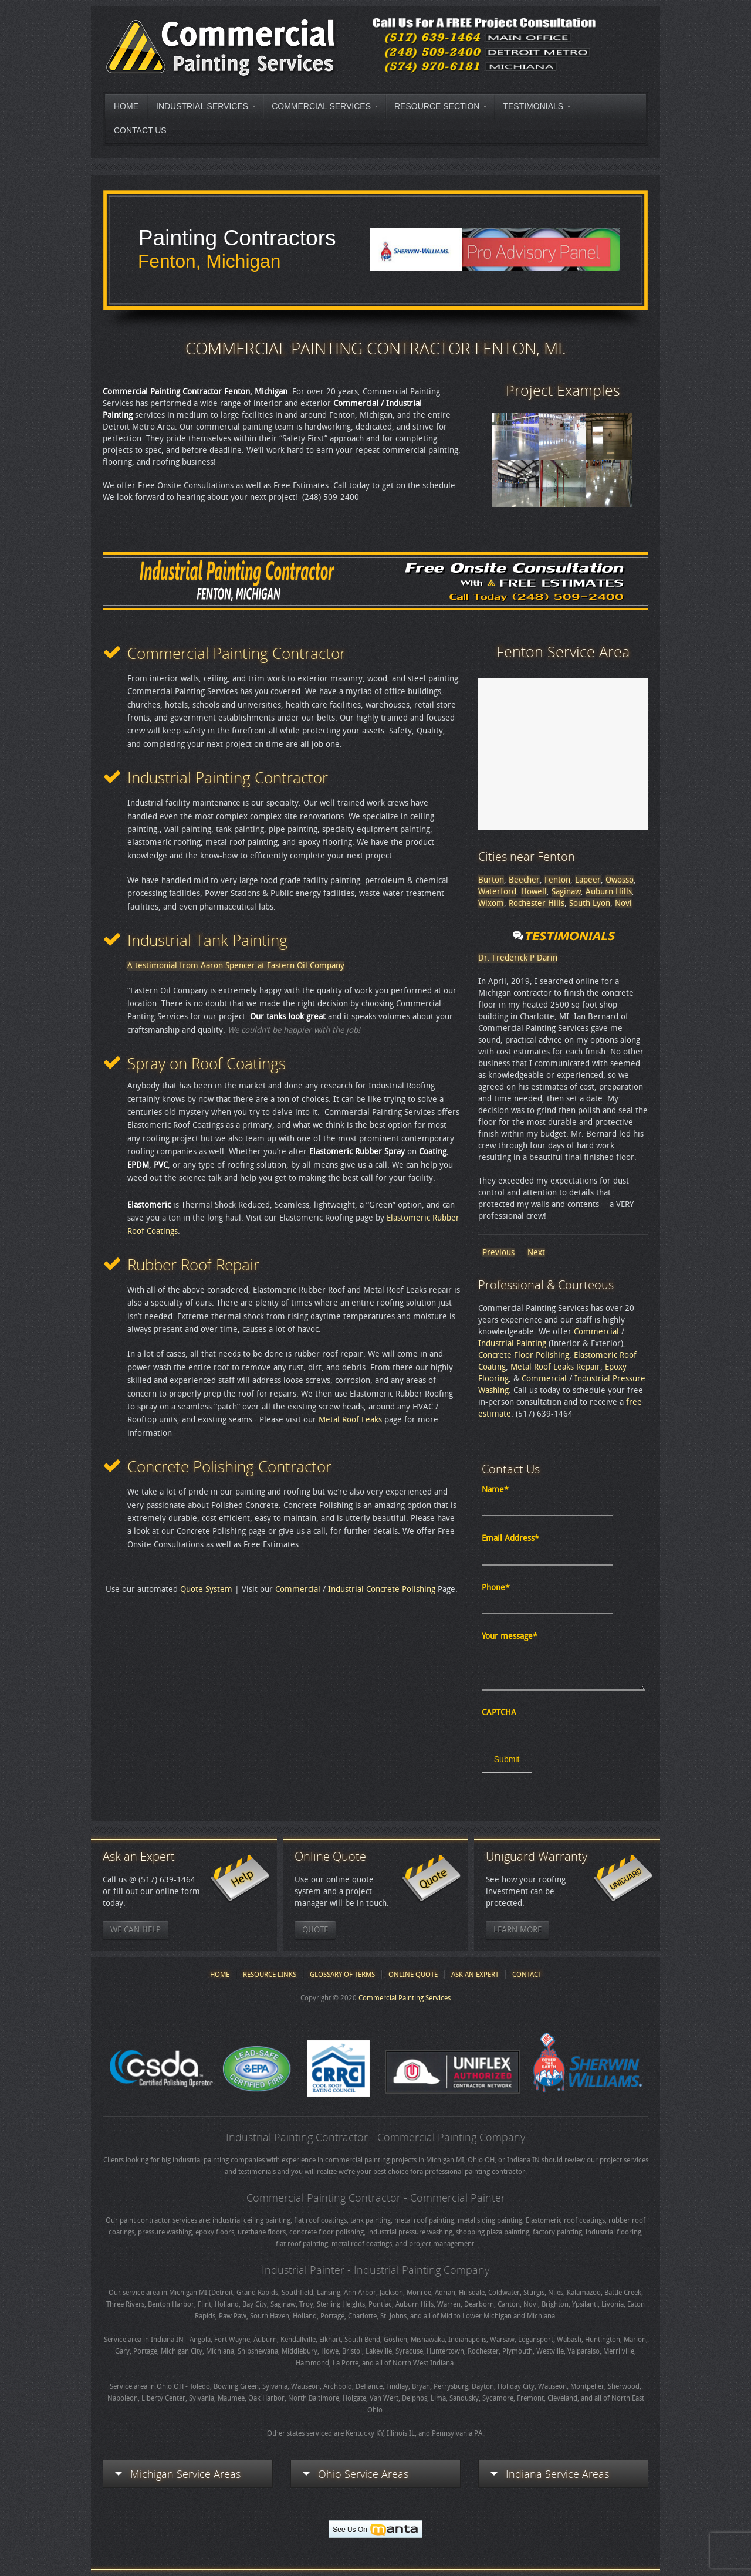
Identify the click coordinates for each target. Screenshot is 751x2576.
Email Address (510, 1538)
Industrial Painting (512, 1343)
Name (495, 1490)
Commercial (297, 1589)
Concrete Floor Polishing (523, 1355)
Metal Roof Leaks (350, 1420)
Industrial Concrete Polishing (381, 1589)
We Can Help (135, 1930)
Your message (509, 1636)
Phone (496, 1588)
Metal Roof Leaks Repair (555, 1367)
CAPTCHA (499, 1713)
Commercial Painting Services (404, 1998)
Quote (315, 1930)
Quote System (206, 1589)
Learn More (517, 1930)
